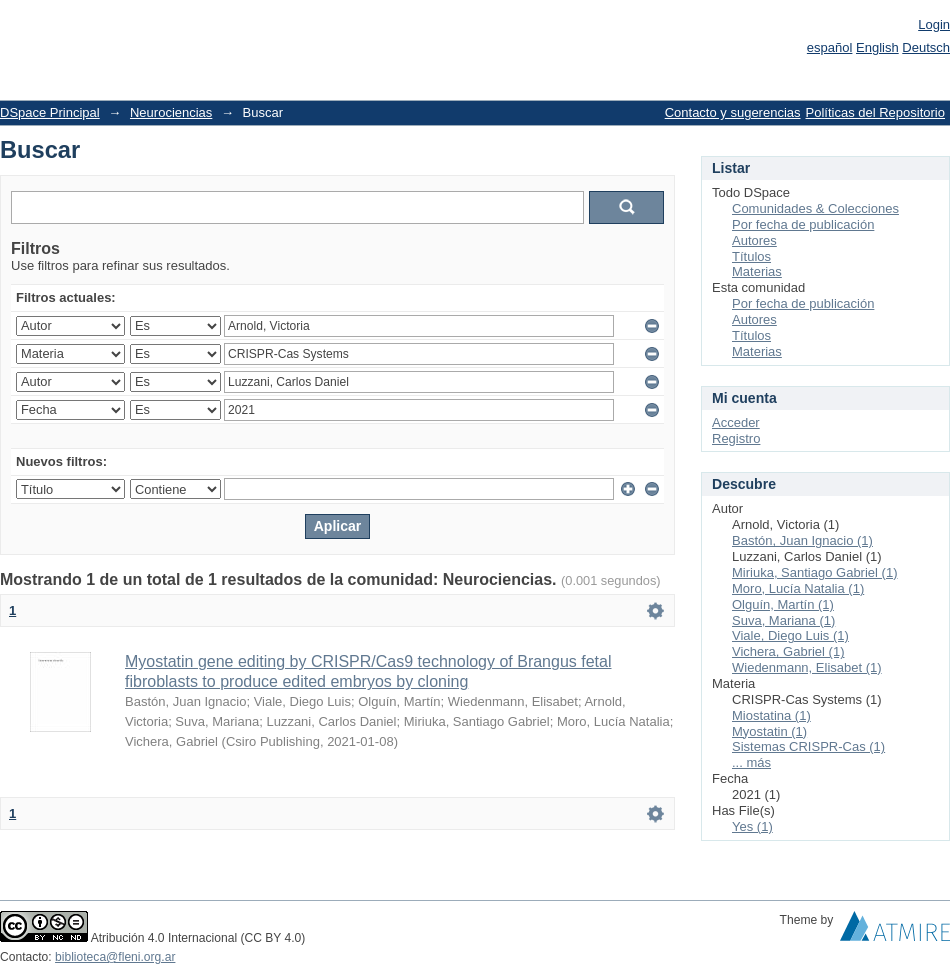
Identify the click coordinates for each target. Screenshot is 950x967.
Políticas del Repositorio (875, 112)
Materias (757, 271)
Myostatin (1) (769, 731)
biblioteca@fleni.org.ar (115, 957)
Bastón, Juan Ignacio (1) (802, 540)
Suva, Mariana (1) (783, 620)
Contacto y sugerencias (733, 112)
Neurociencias (171, 112)
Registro (736, 438)
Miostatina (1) (771, 715)
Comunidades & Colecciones (815, 208)
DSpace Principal (50, 112)
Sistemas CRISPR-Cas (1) (808, 746)
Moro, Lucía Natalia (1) (798, 588)
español (830, 47)
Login (934, 24)
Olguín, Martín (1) (783, 604)
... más (751, 762)
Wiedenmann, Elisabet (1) (807, 667)
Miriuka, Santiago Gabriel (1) (814, 572)
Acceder (736, 422)
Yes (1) (752, 826)
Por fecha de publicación (803, 224)
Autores (754, 240)
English (877, 47)
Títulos (751, 256)
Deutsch (926, 47)
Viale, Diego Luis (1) (790, 635)
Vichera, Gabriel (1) (788, 651)
